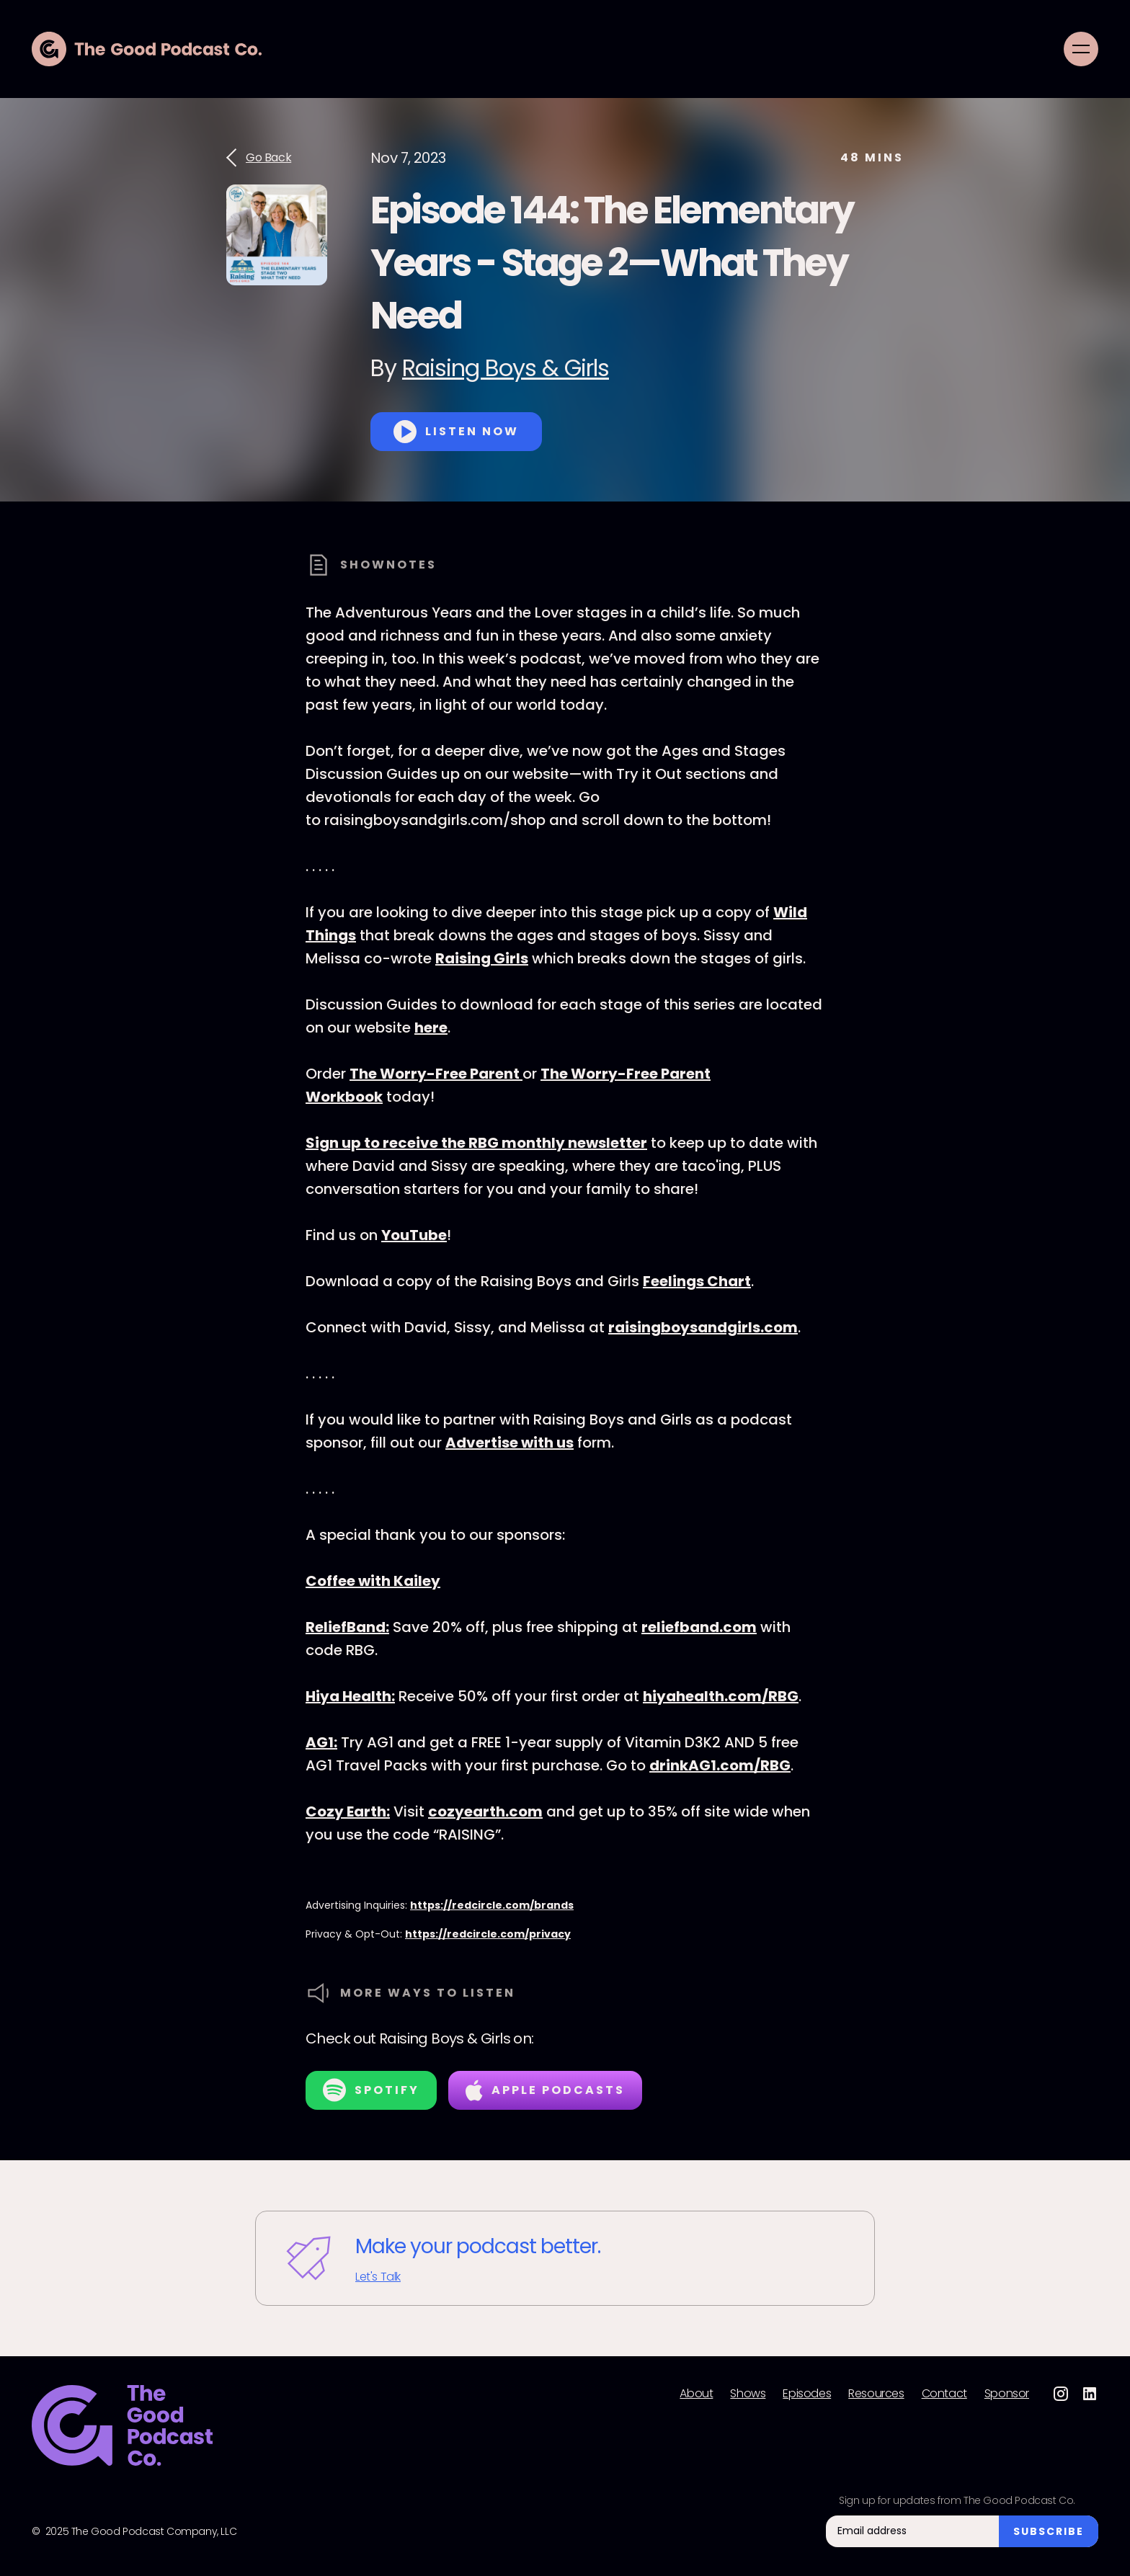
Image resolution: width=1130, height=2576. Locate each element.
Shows (747, 2393)
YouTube (414, 1235)
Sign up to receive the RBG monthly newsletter (476, 1143)
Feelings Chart (697, 1281)
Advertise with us (509, 1442)
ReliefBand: (347, 1627)
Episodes (807, 2393)
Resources (876, 2393)
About (696, 2393)
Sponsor (1006, 2393)
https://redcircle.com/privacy (488, 1934)
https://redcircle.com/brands (492, 1905)
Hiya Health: (350, 1696)
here (431, 1027)
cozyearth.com (485, 1811)
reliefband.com (699, 1627)
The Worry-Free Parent (436, 1074)
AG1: (321, 1742)
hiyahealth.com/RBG (720, 1696)
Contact (944, 2393)
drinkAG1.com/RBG (720, 1765)
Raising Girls (481, 958)
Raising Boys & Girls (505, 368)
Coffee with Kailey (373, 1581)
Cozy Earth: (348, 1811)
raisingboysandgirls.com (703, 1327)
